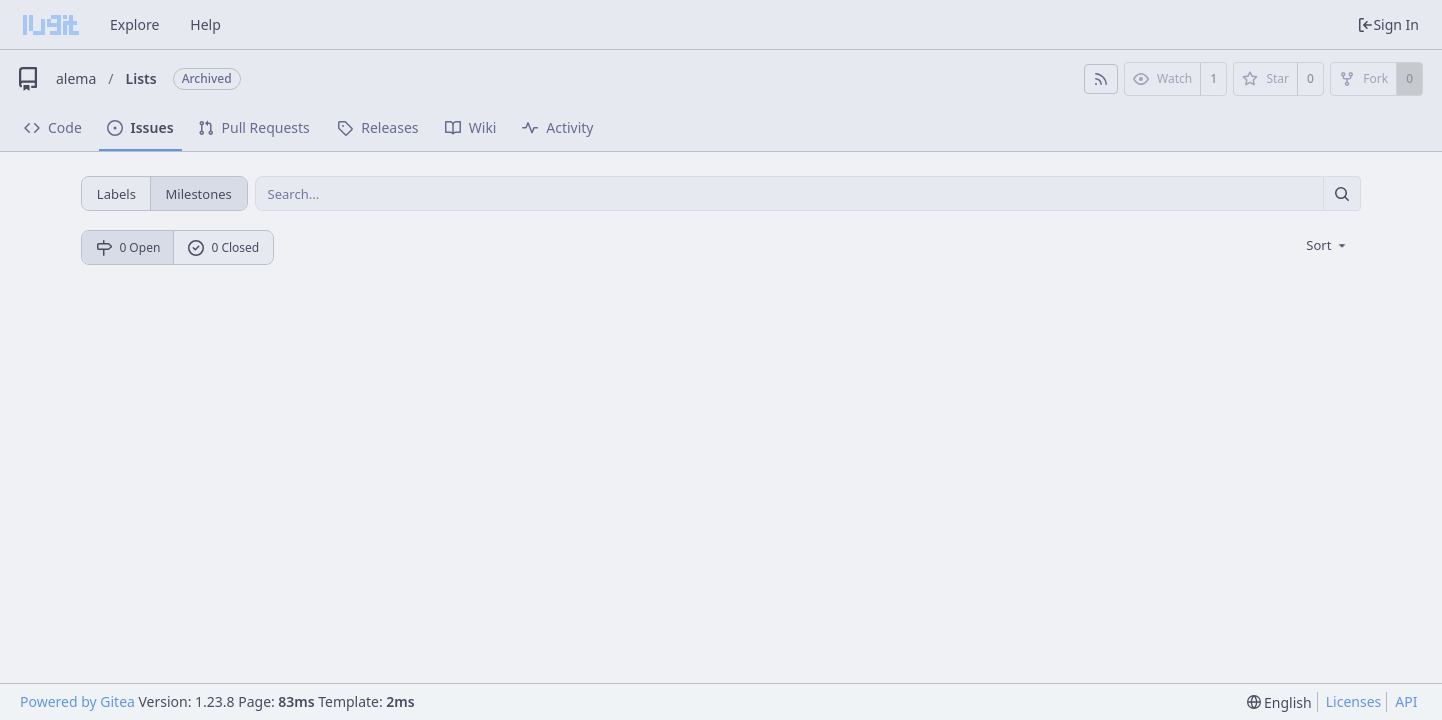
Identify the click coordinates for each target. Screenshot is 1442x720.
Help (205, 24)
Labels (116, 194)
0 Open (128, 247)
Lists (141, 78)
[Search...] (1342, 193)
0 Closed (224, 247)
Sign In (1388, 24)
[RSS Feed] (1101, 79)
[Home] (51, 25)
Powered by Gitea (77, 701)
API (1406, 701)
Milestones (199, 194)
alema (76, 78)
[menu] (1327, 245)
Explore (134, 24)
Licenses (1354, 701)
